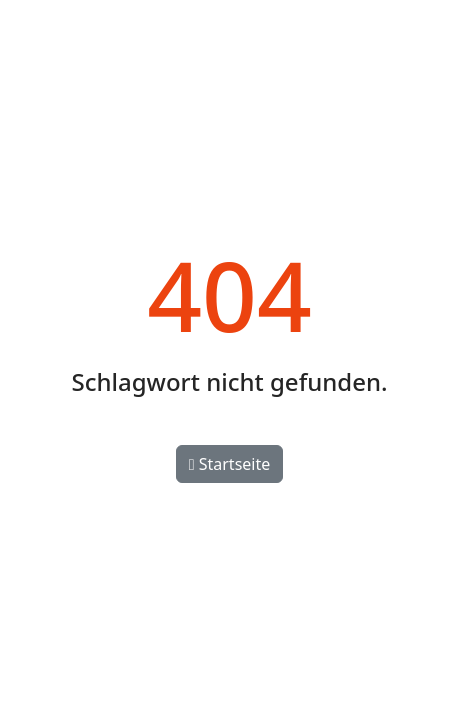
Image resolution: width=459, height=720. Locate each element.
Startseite (230, 464)
